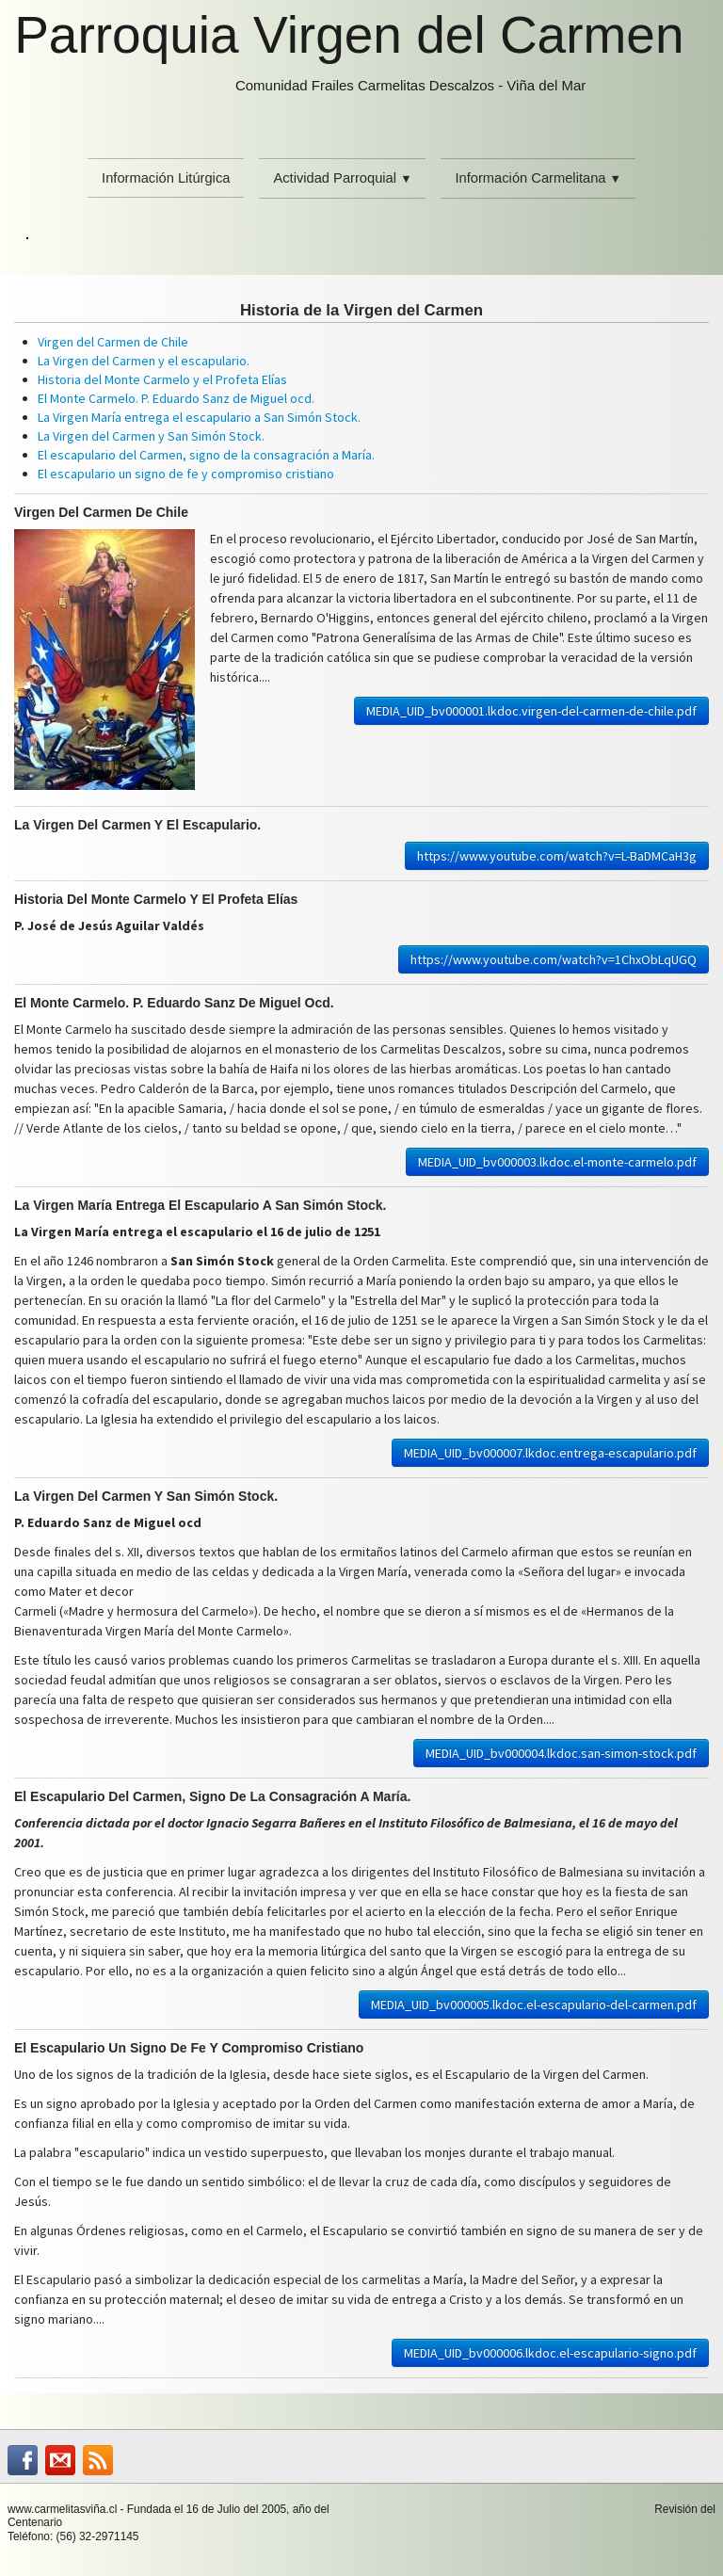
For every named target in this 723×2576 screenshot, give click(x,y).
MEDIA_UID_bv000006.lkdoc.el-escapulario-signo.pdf (550, 2352)
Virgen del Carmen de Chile (113, 341)
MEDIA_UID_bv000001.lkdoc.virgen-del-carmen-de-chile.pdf (531, 710)
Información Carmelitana (537, 177)
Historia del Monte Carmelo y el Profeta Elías (162, 379)
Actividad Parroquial (342, 177)
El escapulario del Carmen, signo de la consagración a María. (206, 454)
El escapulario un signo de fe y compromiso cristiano (186, 473)
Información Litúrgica (166, 177)
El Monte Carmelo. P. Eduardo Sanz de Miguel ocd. (176, 398)
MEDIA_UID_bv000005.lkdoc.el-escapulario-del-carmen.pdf (534, 2004)
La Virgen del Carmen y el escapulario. (143, 360)
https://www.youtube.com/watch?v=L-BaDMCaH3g (557, 855)
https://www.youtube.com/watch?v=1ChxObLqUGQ (553, 959)
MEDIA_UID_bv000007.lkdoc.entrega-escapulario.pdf (550, 1452)
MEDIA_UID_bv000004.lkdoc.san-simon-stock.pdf (561, 1753)
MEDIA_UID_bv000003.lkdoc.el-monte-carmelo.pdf (557, 1161)
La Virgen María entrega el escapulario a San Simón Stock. (199, 417)
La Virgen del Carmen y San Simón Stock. (151, 435)
